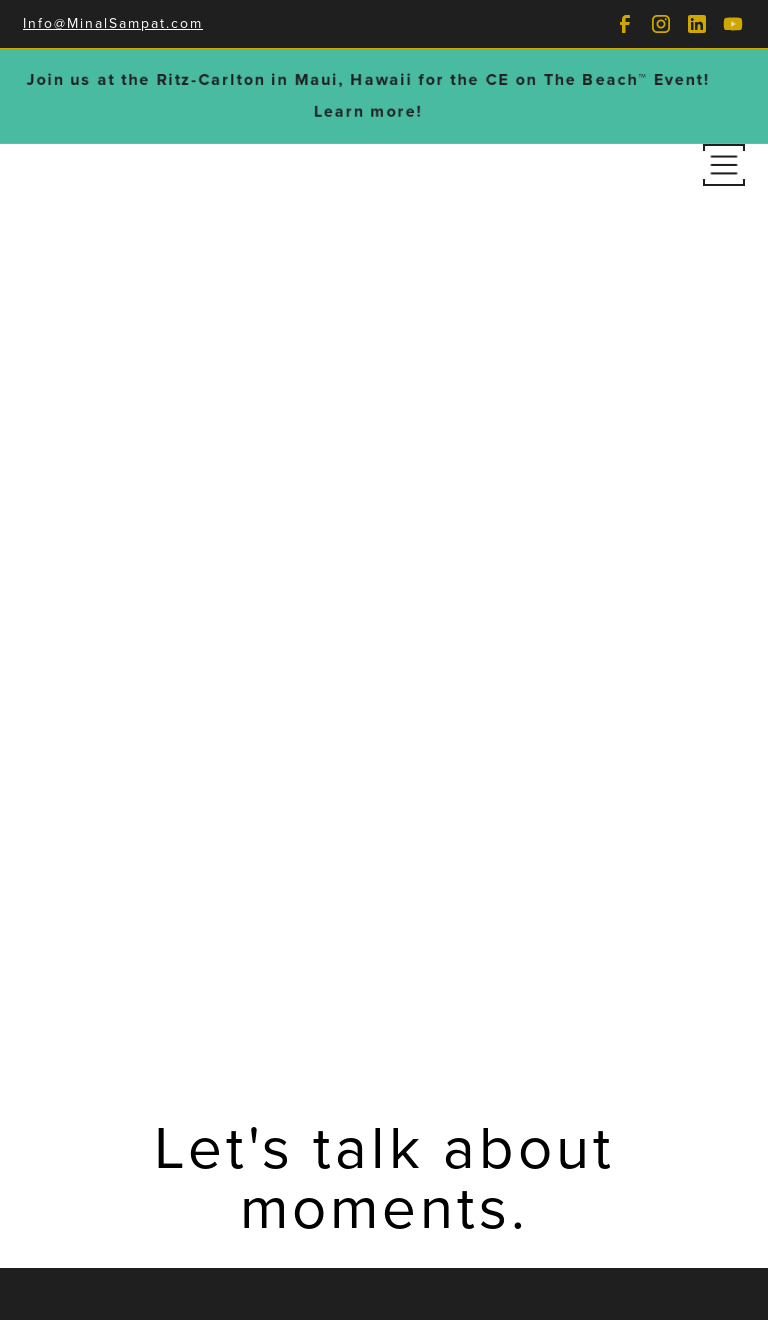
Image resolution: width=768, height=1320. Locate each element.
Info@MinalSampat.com (113, 23)
